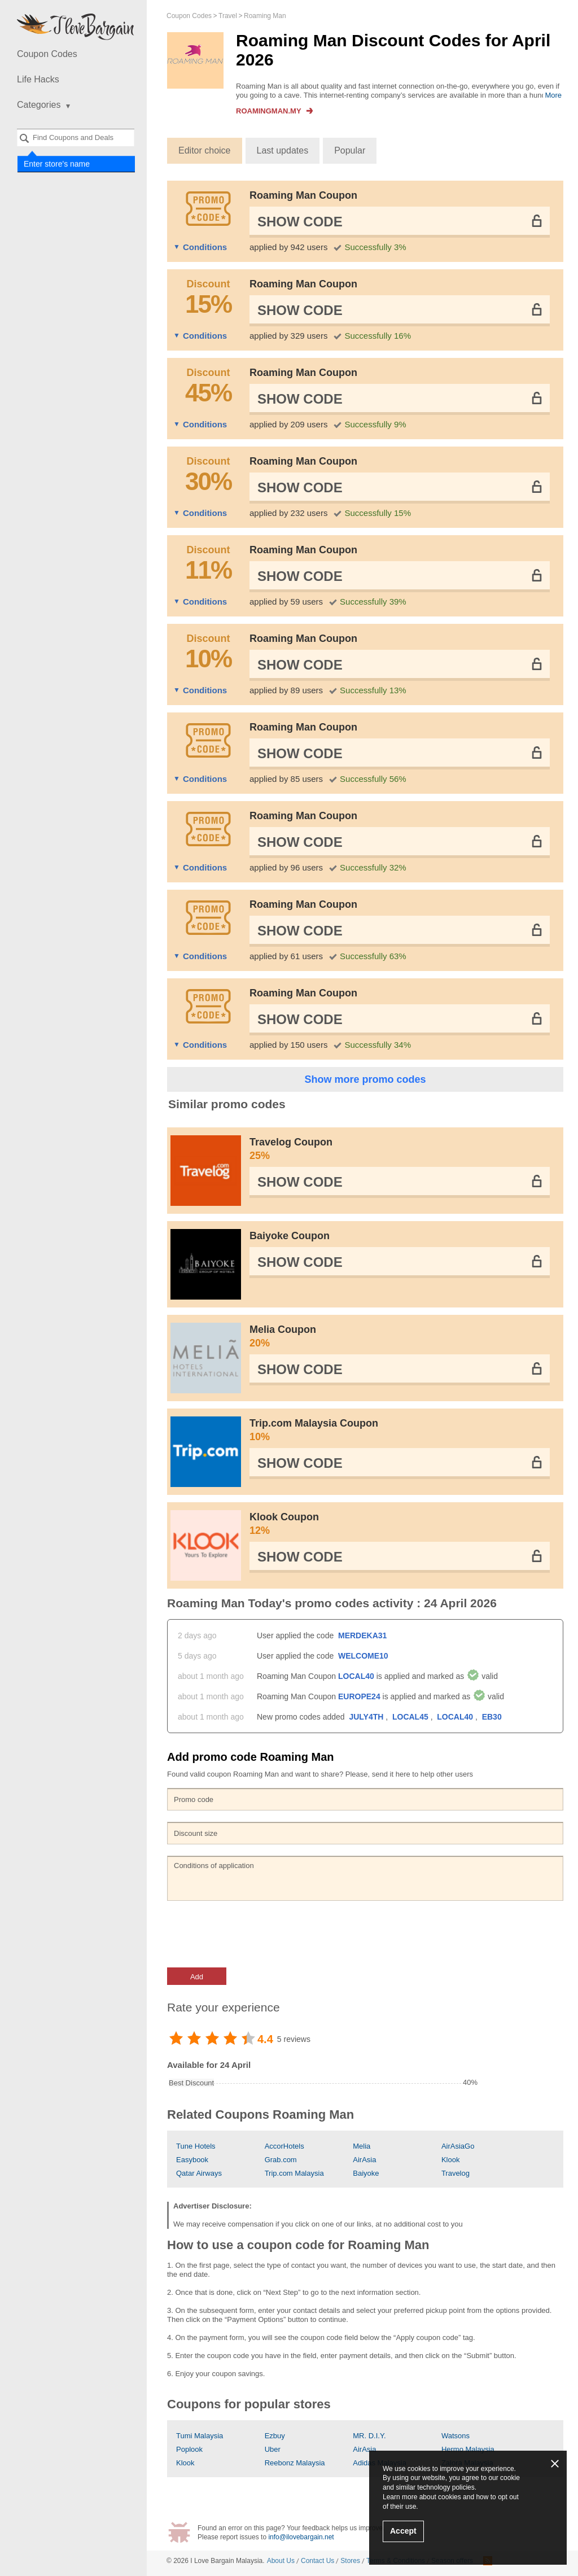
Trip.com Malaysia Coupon (399, 1431)
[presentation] (253, 1934)
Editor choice (204, 150)
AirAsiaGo (458, 2146)
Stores (350, 2561)
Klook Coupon (399, 1524)
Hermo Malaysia (467, 2449)
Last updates (283, 150)
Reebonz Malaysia (295, 2463)
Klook (450, 2159)
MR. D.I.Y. (369, 2435)
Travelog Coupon (399, 1149)
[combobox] (75, 137)
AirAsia (364, 2159)
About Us (281, 2561)
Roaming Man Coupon (303, 195)
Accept (403, 2530)
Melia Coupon (399, 1337)
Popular (349, 150)
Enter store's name (56, 164)
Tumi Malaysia (199, 2435)
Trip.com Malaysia (294, 2173)
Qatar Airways (199, 2173)
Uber (273, 2449)
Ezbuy (275, 2435)
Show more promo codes (365, 1079)
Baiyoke (366, 2173)
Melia (361, 2146)
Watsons (455, 2435)
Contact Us (317, 2561)
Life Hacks (38, 79)
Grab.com (281, 2159)
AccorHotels (284, 2146)
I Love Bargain (212, 2561)
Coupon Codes (47, 54)
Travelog (455, 2173)
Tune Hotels (196, 2146)
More (553, 95)
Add (196, 1977)
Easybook (192, 2159)
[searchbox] (75, 137)
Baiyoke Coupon (289, 1235)
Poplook (189, 2449)
